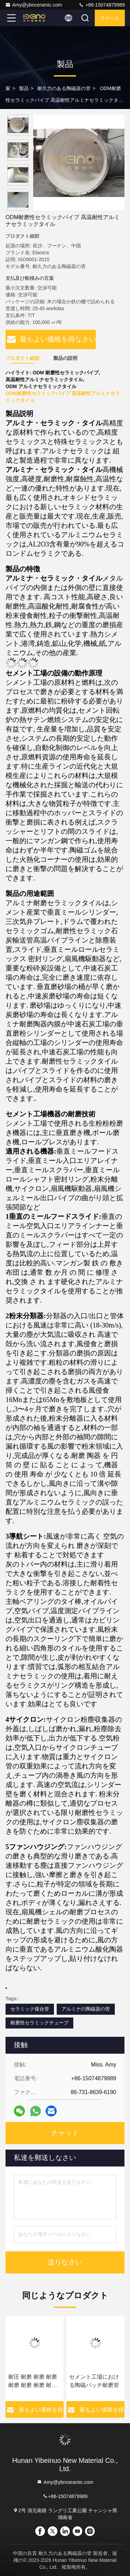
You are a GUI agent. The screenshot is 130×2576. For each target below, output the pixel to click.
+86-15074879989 (101, 5)
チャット (110, 18)
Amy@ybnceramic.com (33, 5)
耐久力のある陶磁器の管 (64, 88)
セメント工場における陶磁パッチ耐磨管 (94, 2381)
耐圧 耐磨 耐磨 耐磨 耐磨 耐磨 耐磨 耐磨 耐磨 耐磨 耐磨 (32, 2381)
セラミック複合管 (29, 2009)
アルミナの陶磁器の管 (86, 2009)
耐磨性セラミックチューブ (39, 2022)
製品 (24, 88)
